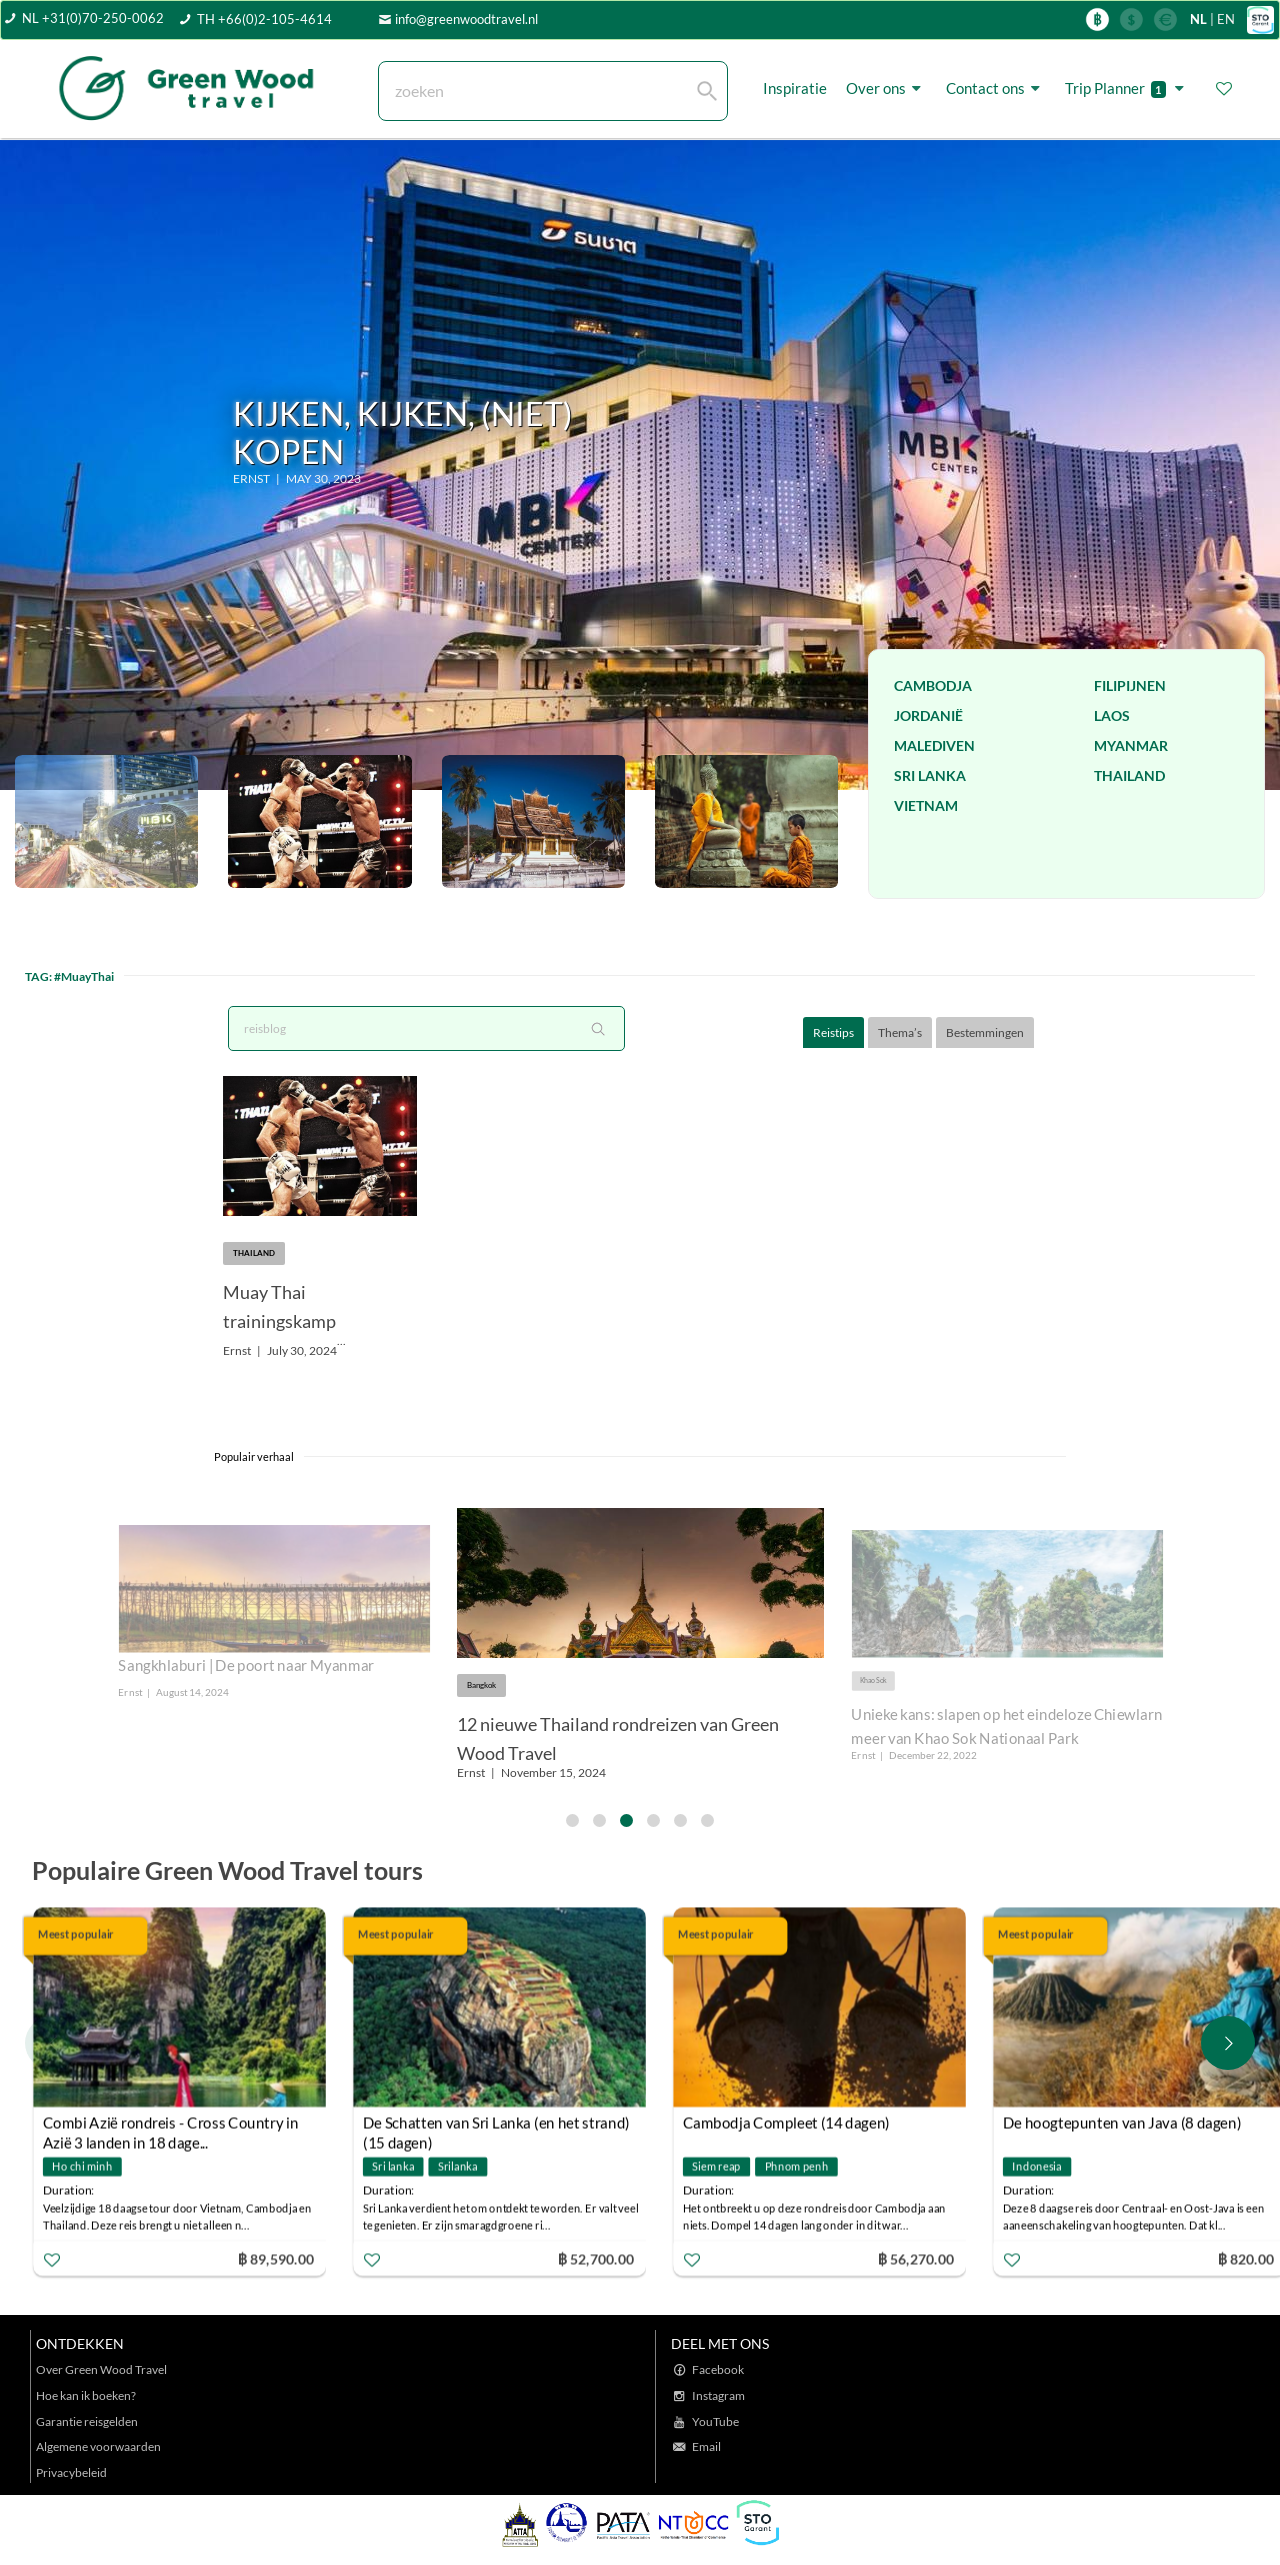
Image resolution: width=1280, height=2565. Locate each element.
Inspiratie (795, 88)
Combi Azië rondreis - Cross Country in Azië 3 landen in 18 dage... (171, 2124)
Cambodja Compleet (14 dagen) (786, 2122)
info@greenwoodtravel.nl (466, 19)
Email (706, 2446)
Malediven (934, 745)
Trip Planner (1127, 88)
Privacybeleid (71, 2472)
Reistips (833, 1032)
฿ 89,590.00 (276, 2258)
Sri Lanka (930, 775)
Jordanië (928, 715)
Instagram (718, 2395)
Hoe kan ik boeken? (86, 2395)
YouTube (715, 2421)
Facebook (718, 2369)
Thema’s (900, 1032)
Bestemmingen (985, 1032)
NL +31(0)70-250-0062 (93, 18)
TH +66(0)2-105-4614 (264, 19)
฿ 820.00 (1245, 2258)
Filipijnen (1130, 685)
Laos (1112, 715)
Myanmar (1131, 745)
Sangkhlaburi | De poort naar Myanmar (246, 1665)
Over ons (886, 88)
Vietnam (926, 805)
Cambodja (933, 685)
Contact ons (996, 88)
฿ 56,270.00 (916, 2258)
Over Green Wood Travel (101, 2369)
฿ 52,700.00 (596, 2258)
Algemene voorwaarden (98, 2446)
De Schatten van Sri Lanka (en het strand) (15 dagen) (496, 2124)
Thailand (1129, 775)
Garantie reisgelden (87, 2421)
